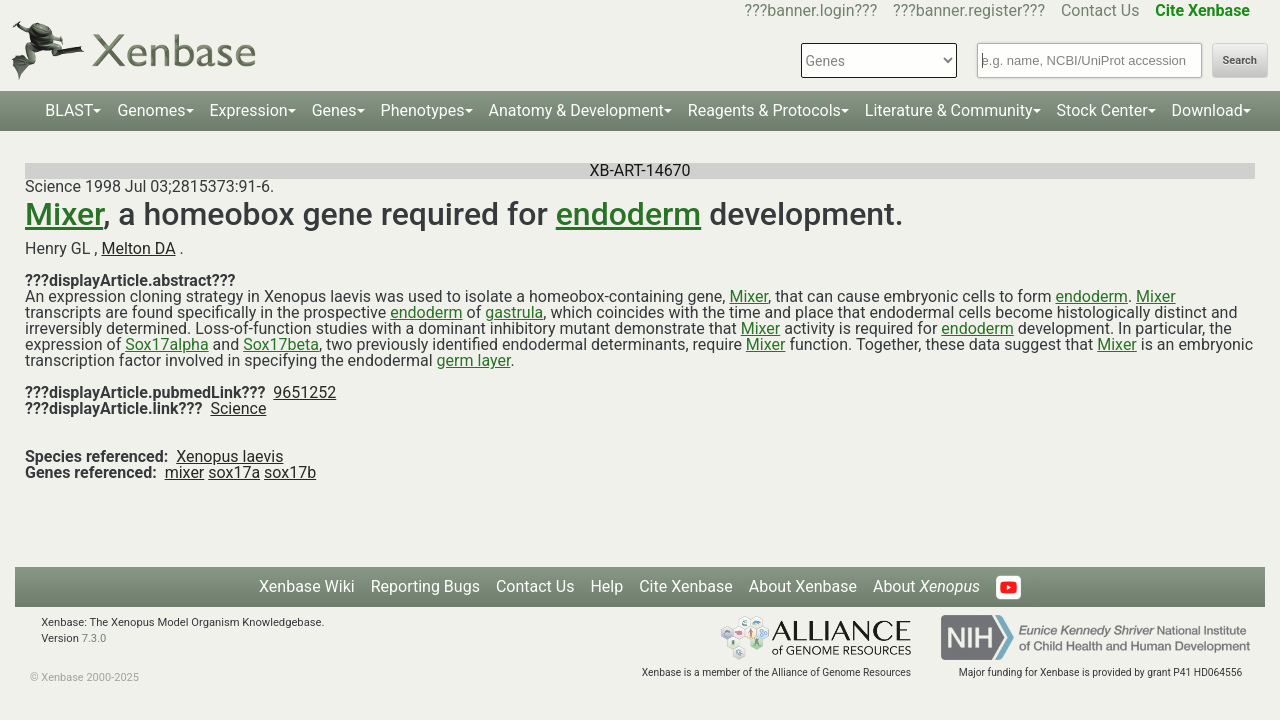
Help (606, 586)
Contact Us (1100, 10)
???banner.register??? (969, 10)
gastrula (514, 312)
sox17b (290, 472)
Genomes (151, 110)
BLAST (69, 110)
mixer (185, 472)
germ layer (474, 360)
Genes (334, 110)
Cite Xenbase (686, 586)
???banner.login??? (811, 10)
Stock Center (1102, 110)
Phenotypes (423, 110)
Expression (249, 110)
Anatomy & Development (576, 110)
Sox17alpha (166, 344)
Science (238, 408)
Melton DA (138, 248)
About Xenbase (803, 586)
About (926, 586)
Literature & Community (949, 110)
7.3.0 (94, 638)
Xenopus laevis (229, 456)
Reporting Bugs (425, 586)
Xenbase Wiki (307, 586)
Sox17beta (281, 344)
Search (1240, 60)
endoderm (629, 214)
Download (1207, 110)
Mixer (64, 214)
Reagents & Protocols (764, 110)
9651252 (304, 392)
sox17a (234, 472)
